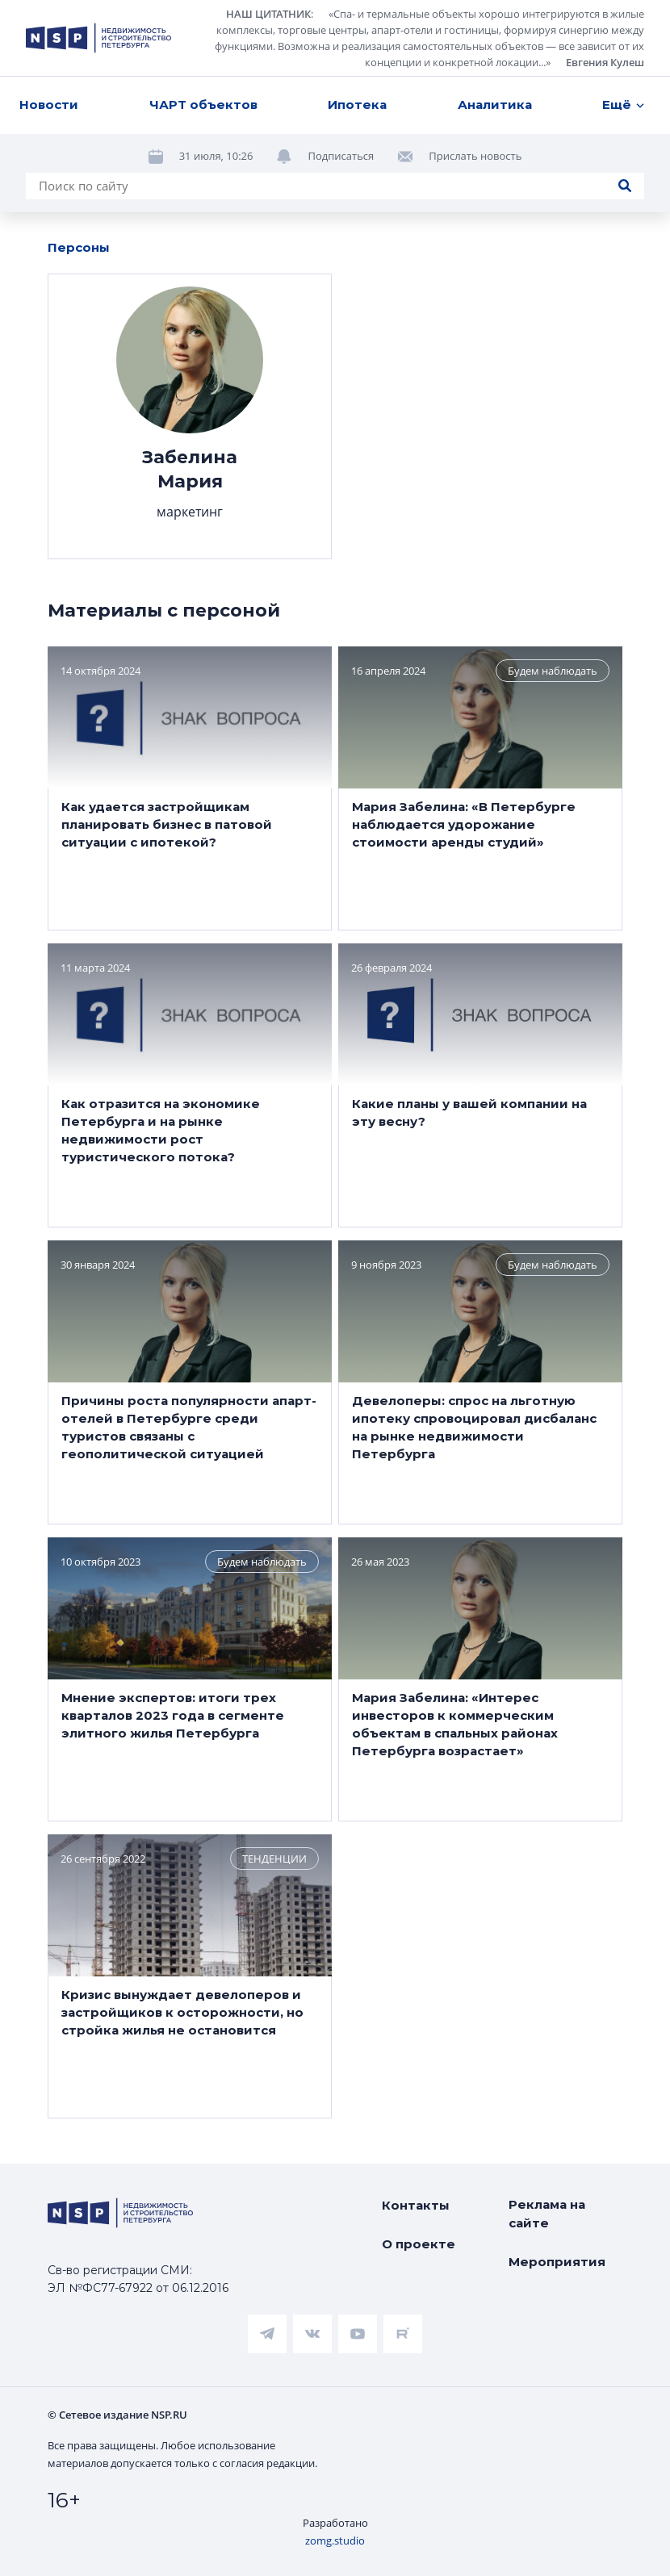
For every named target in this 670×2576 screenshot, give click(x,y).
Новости (48, 104)
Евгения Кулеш (605, 62)
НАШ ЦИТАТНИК (268, 13)
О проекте (418, 2244)
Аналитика (495, 104)
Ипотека (357, 104)
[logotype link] (98, 38)
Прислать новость (475, 155)
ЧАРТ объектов (203, 104)
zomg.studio (335, 2540)
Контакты (416, 2205)
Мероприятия (557, 2261)
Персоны (79, 247)
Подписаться (341, 155)
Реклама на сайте (547, 2214)
